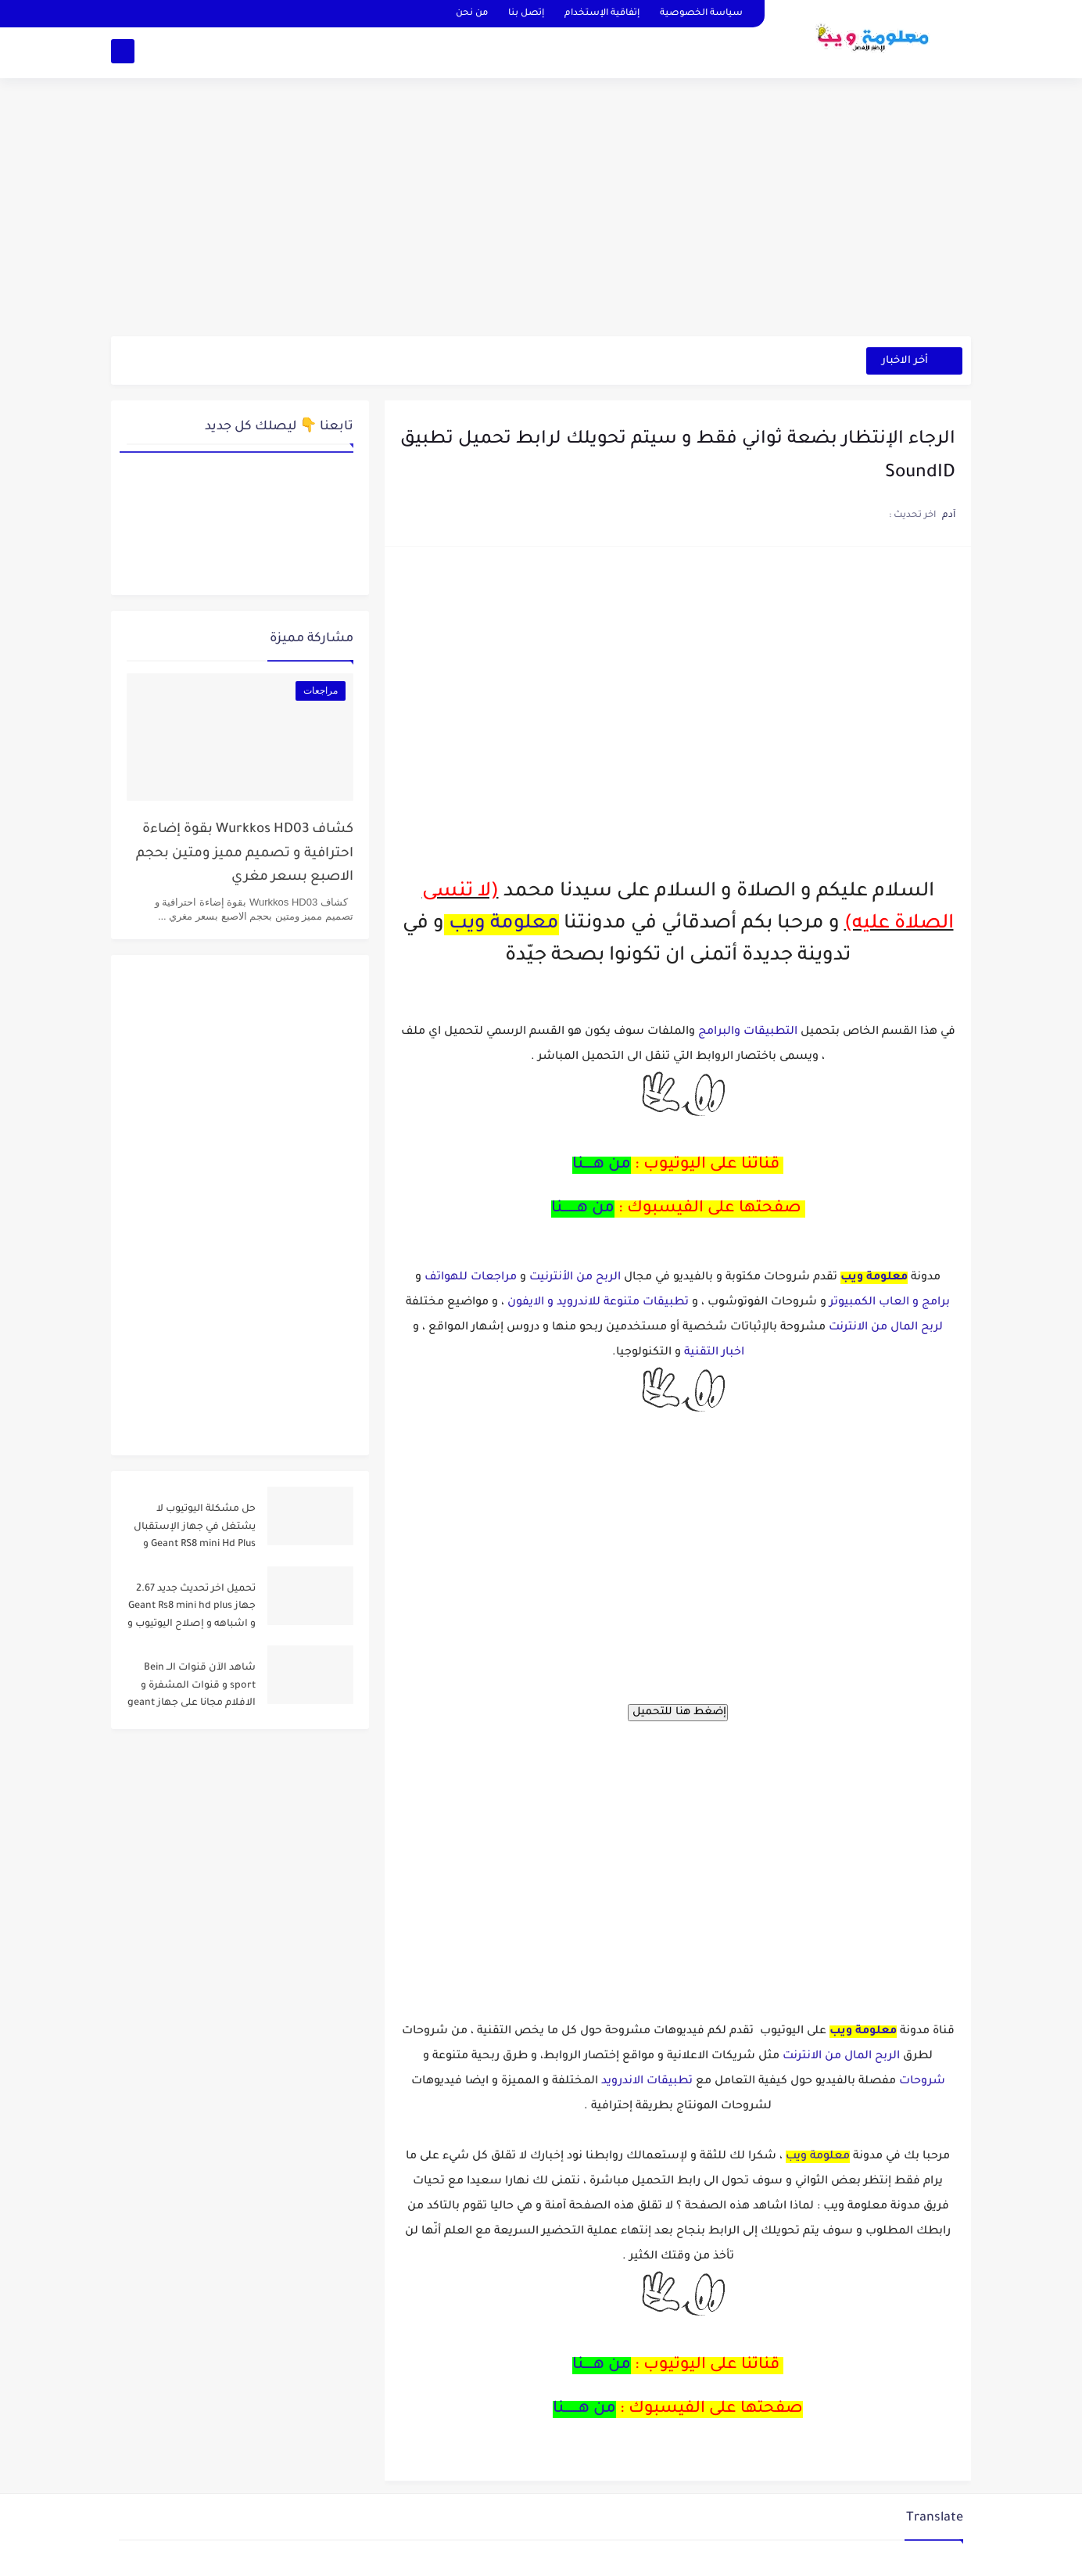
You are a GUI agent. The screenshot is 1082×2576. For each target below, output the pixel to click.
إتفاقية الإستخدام (602, 14)
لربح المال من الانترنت (886, 1328)
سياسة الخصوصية (701, 14)
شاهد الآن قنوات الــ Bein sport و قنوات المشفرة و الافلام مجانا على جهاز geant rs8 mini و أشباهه (191, 1688)
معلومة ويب (504, 924)
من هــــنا (601, 1165)
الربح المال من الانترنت (841, 2056)
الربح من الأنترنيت (573, 1278)
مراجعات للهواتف (471, 1278)
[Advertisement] (541, 215)
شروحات (922, 2082)
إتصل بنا (526, 14)
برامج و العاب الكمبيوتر (889, 1303)
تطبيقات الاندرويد (647, 2082)
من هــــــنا (582, 1209)
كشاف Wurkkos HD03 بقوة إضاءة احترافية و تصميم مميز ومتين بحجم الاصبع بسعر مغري (244, 854)
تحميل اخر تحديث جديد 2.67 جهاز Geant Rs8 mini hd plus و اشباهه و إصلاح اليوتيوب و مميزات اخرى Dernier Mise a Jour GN (191, 1609)
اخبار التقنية (714, 1353)
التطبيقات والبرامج (747, 1032)
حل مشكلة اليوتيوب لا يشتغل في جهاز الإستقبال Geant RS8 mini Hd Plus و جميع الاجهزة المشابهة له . (194, 1529)
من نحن (472, 14)
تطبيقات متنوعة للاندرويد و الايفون (598, 1303)
